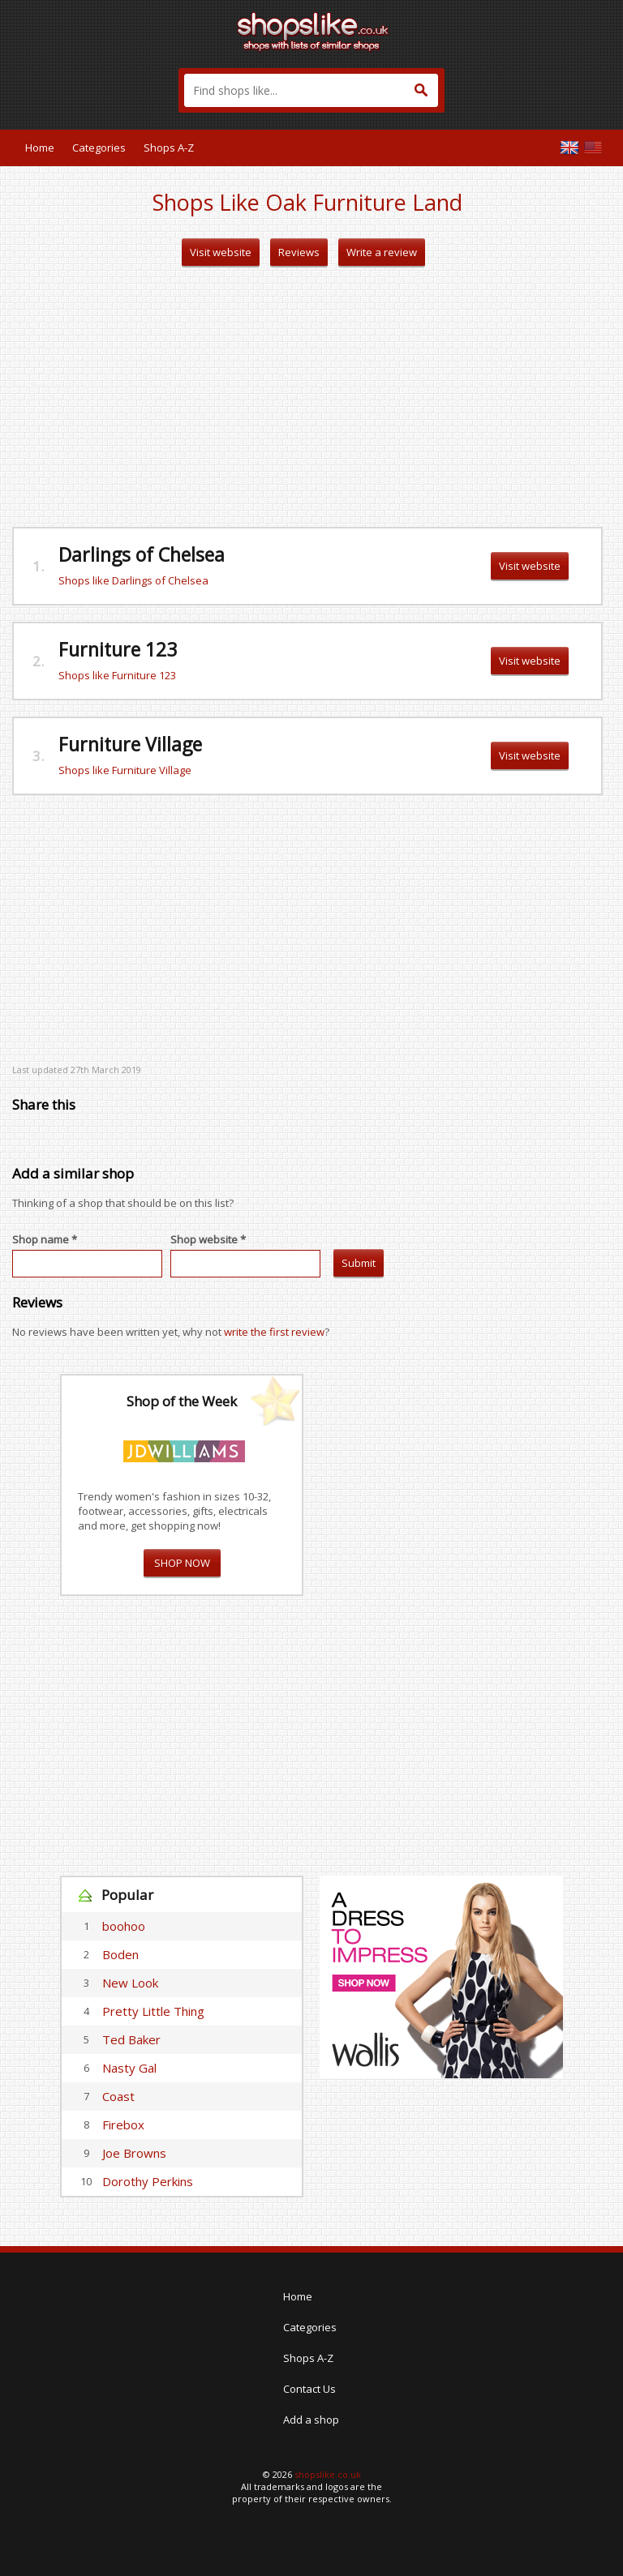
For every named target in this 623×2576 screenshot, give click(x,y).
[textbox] (311, 90)
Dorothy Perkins (147, 2181)
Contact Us (309, 2388)
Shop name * (44, 1239)
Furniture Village (130, 744)
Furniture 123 (117, 649)
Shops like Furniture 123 (117, 675)
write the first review (274, 1331)
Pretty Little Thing (153, 2011)
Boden (120, 1954)
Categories (99, 147)
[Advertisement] (307, 397)
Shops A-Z (169, 147)
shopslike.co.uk (327, 2474)
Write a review (381, 252)
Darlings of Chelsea (141, 554)
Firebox (123, 2124)
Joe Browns (134, 2153)
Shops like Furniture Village (124, 770)
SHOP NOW (182, 1562)
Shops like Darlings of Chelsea (133, 580)
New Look (130, 1983)
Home (39, 147)
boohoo (123, 1926)
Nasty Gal (129, 2068)
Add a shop (311, 2419)
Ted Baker (131, 2039)
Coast (118, 2096)
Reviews (299, 252)
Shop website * (208, 1239)
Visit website (220, 252)
